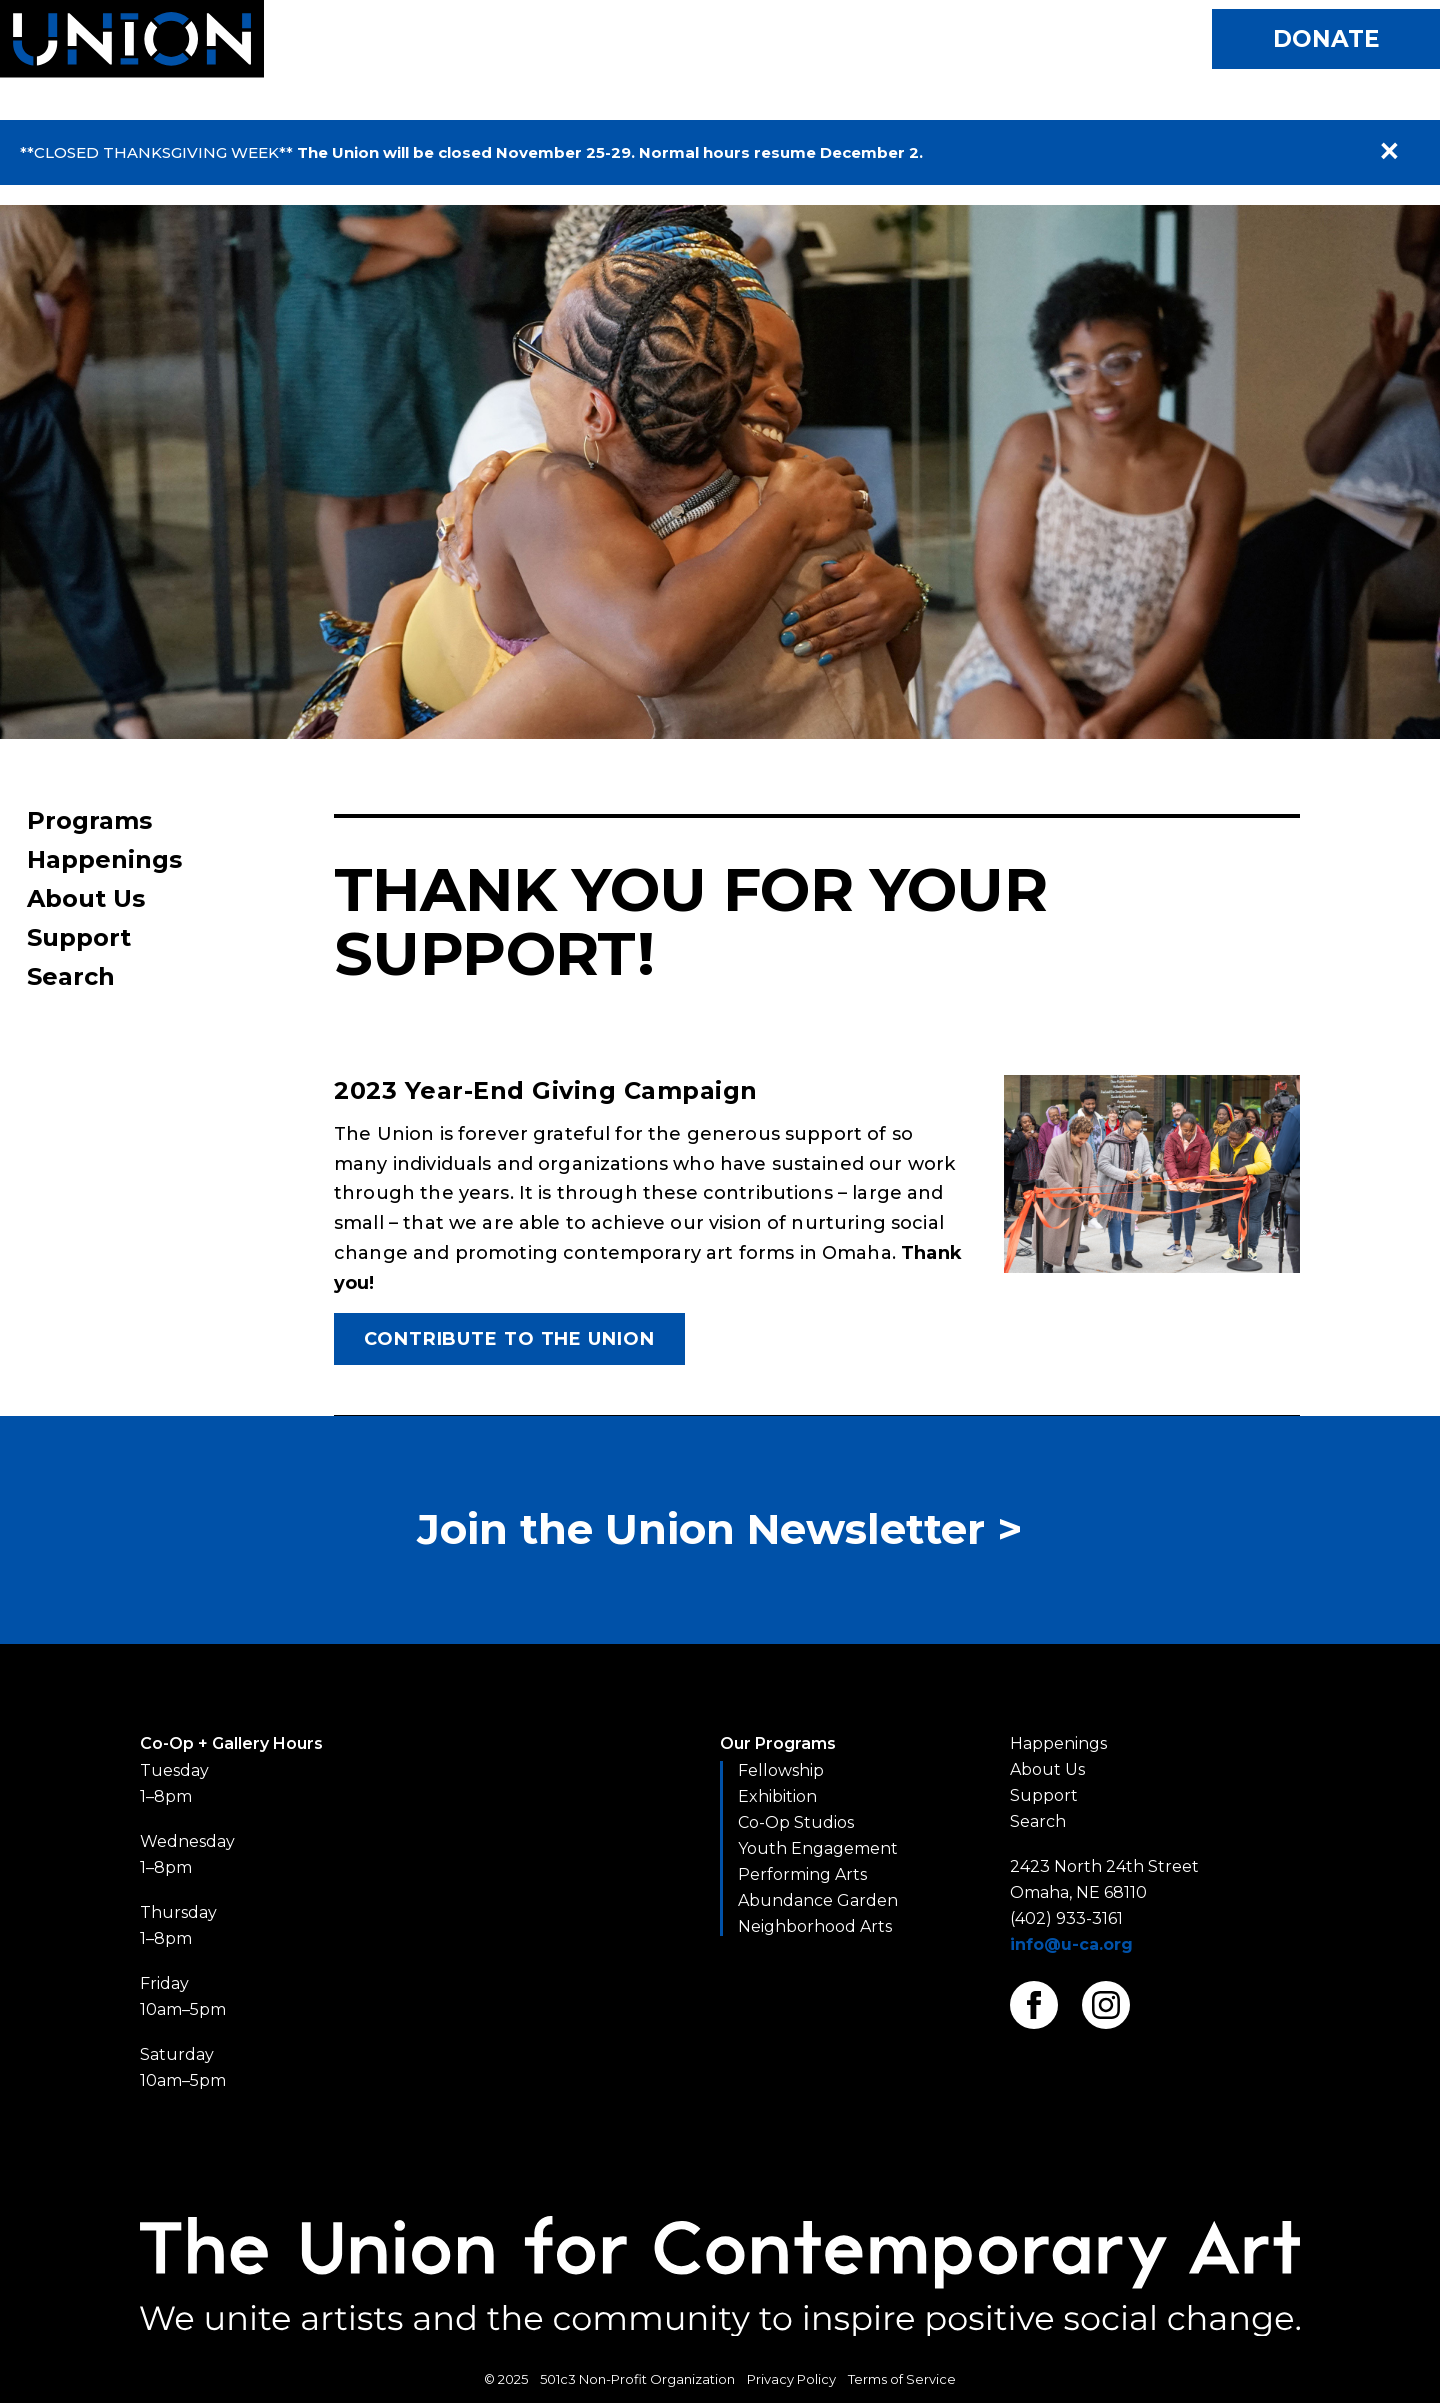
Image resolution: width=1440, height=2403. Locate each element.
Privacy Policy (791, 2379)
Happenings (104, 859)
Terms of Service (902, 2379)
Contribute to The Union (509, 1339)
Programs (89, 820)
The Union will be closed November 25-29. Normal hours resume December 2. (610, 152)
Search (71, 976)
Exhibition (777, 1796)
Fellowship (781, 1770)
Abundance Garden (818, 1900)
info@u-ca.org (1071, 1944)
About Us (86, 898)
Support (79, 937)
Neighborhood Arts (815, 1926)
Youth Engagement (818, 1848)
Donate (1326, 39)
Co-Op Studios (796, 1822)
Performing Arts (802, 1874)
